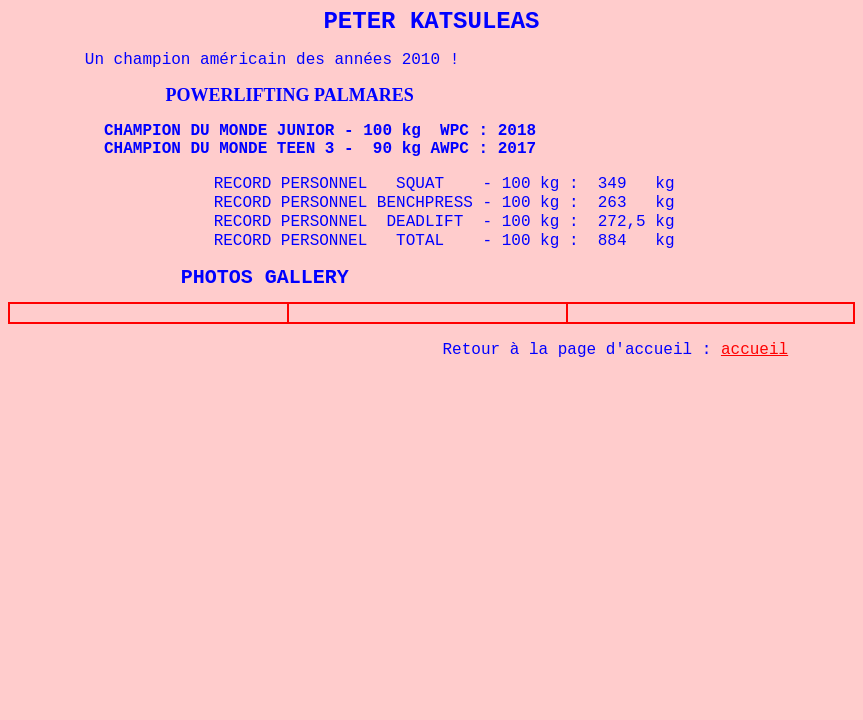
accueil (754, 354)
